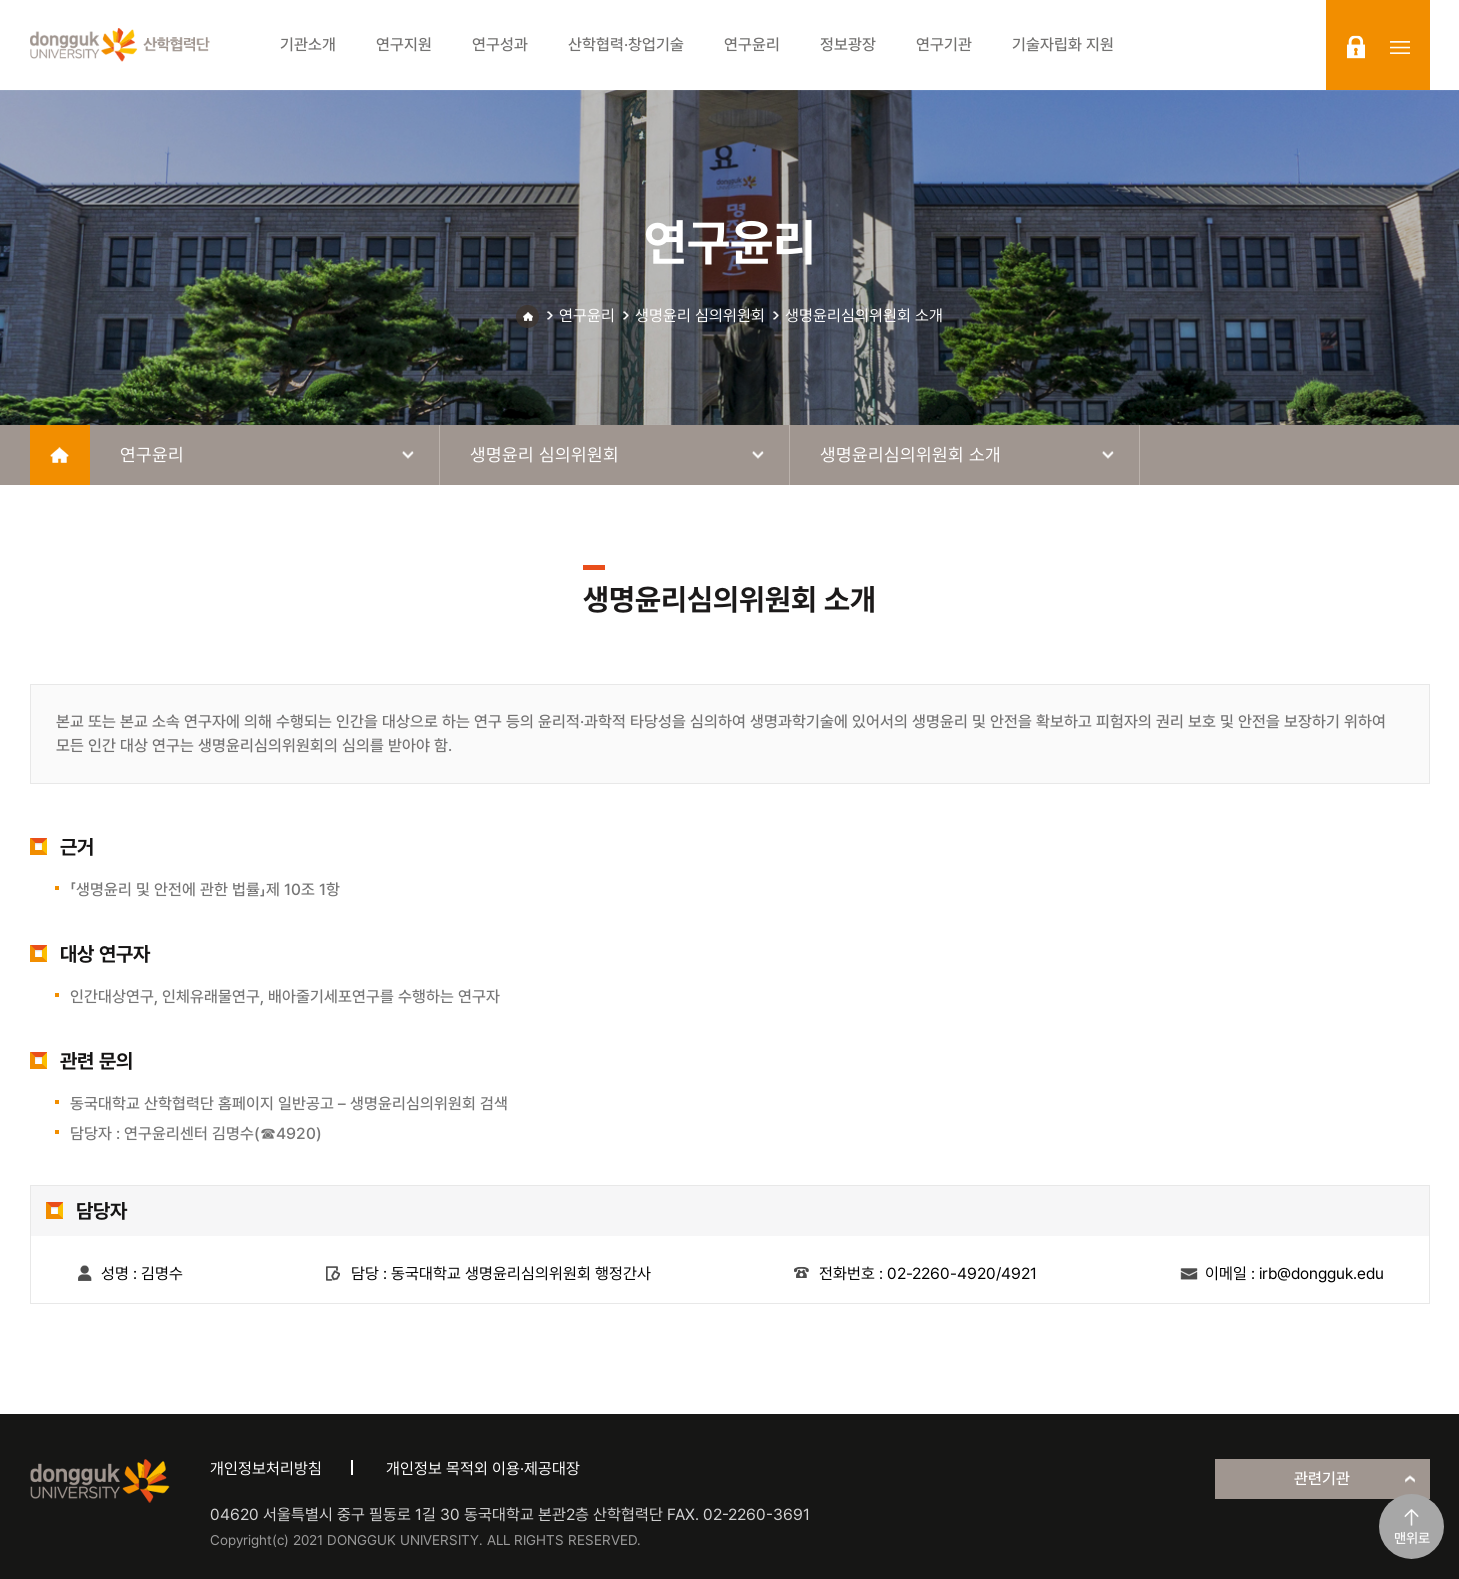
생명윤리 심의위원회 (700, 315)
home (60, 455)
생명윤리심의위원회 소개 (864, 315)
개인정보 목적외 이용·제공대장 (483, 1468)
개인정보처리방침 (266, 1468)
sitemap (1400, 47)
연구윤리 (587, 315)
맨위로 (1412, 1538)
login (1356, 47)
